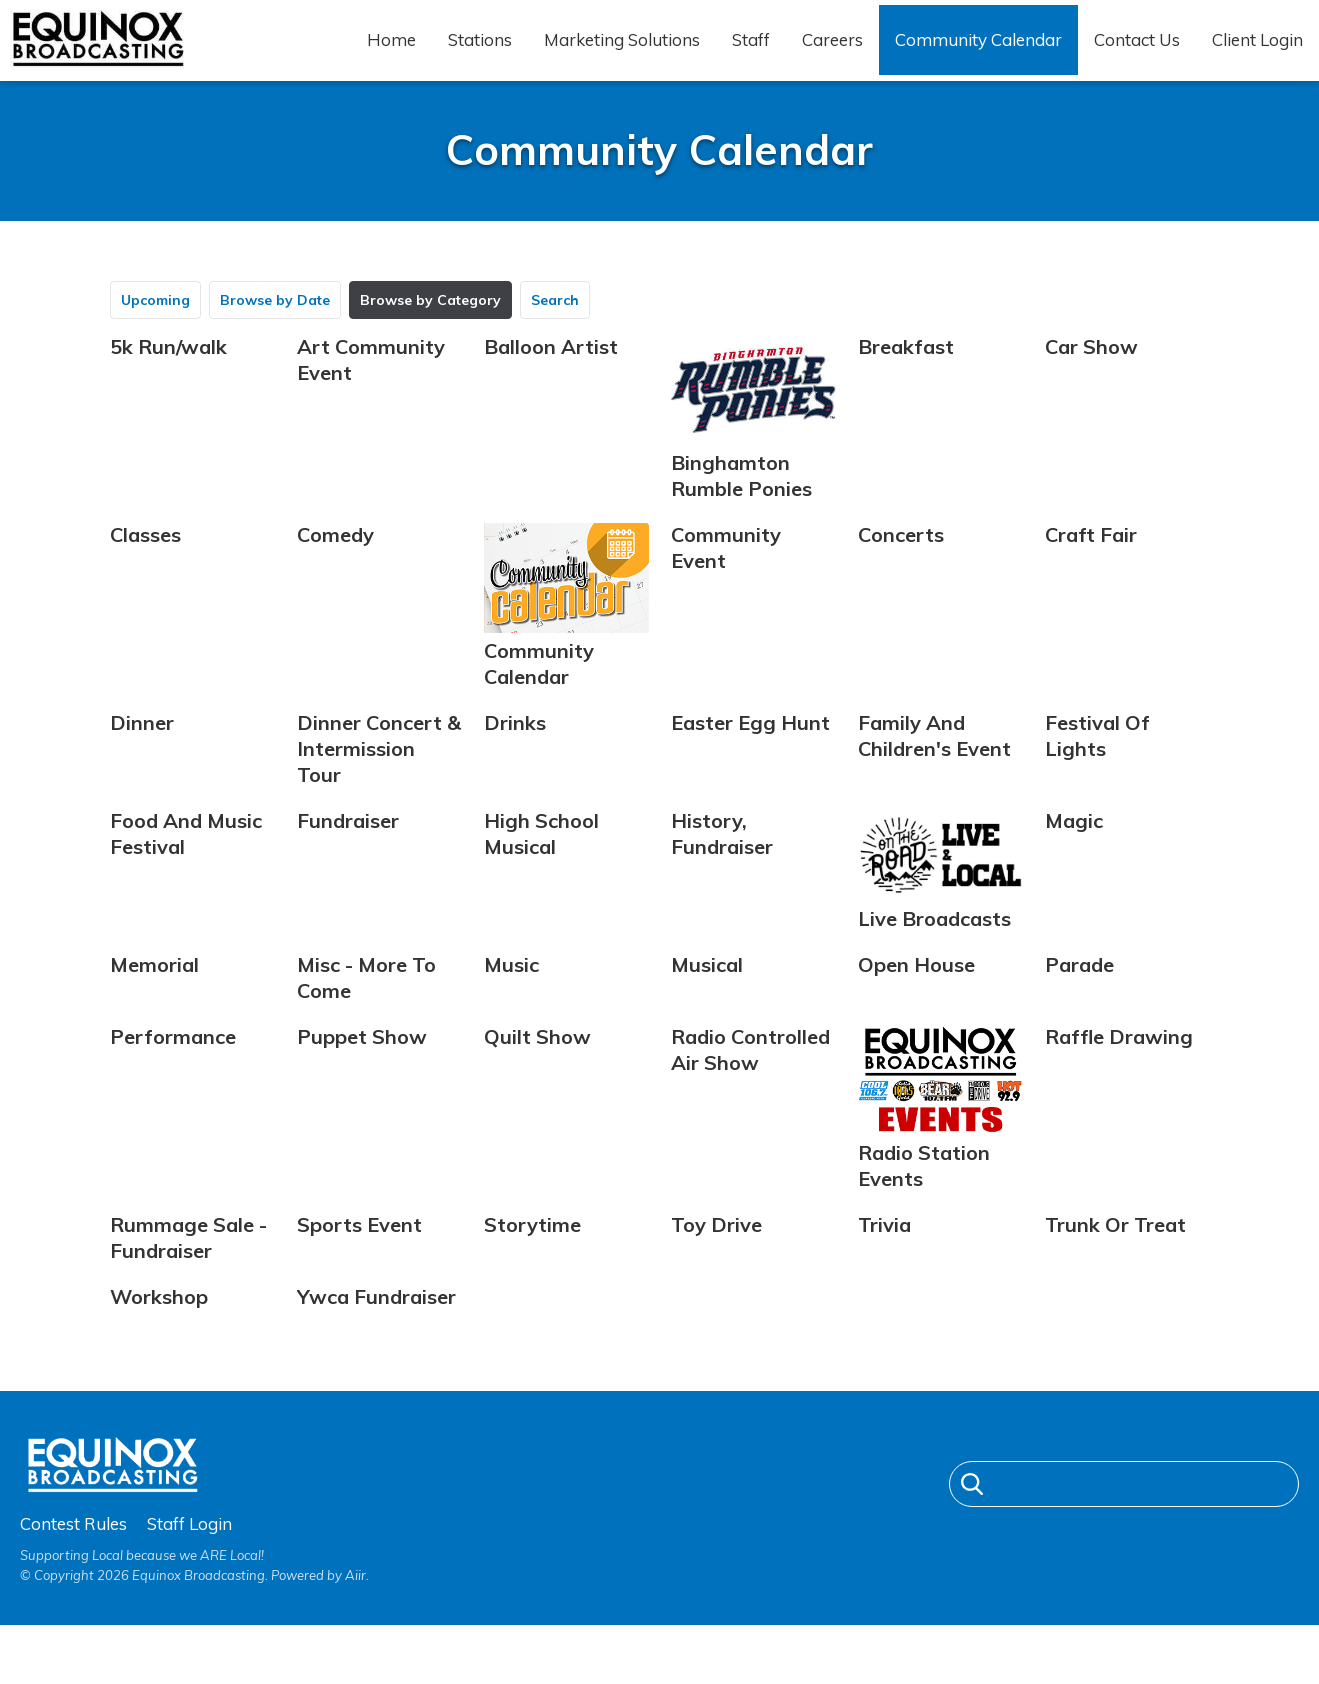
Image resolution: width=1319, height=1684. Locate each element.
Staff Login (189, 1581)
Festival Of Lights (1097, 768)
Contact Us (1137, 56)
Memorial (154, 998)
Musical (707, 998)
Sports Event (359, 1258)
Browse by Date (275, 333)
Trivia (884, 1258)
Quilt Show (537, 1070)
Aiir (355, 1633)
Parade (1079, 998)
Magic (1074, 853)
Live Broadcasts (940, 903)
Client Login (1257, 56)
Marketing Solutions (622, 56)
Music (511, 998)
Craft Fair (1091, 567)
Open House (916, 998)
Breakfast (906, 379)
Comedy (335, 567)
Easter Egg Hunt (750, 755)
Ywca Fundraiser (376, 1330)
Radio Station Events (940, 1142)
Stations (480, 56)
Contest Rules (73, 1581)
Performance (173, 1070)
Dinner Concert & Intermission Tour (379, 781)
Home (391, 56)
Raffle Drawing (1119, 1070)
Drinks (515, 755)
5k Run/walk (168, 379)
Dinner (142, 755)
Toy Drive (716, 1258)
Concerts (901, 567)
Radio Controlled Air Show (750, 1083)
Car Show (1091, 379)
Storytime (532, 1258)
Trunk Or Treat (1115, 1258)
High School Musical (541, 866)
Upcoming (155, 333)
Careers (832, 56)
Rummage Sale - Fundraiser (188, 1271)
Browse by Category (430, 333)
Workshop (159, 1330)
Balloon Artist (551, 379)
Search (555, 333)
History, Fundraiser (722, 866)
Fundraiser (348, 853)
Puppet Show (362, 1070)
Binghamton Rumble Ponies (753, 451)
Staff (751, 56)
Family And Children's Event (934, 768)
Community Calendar (978, 56)
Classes (145, 567)
